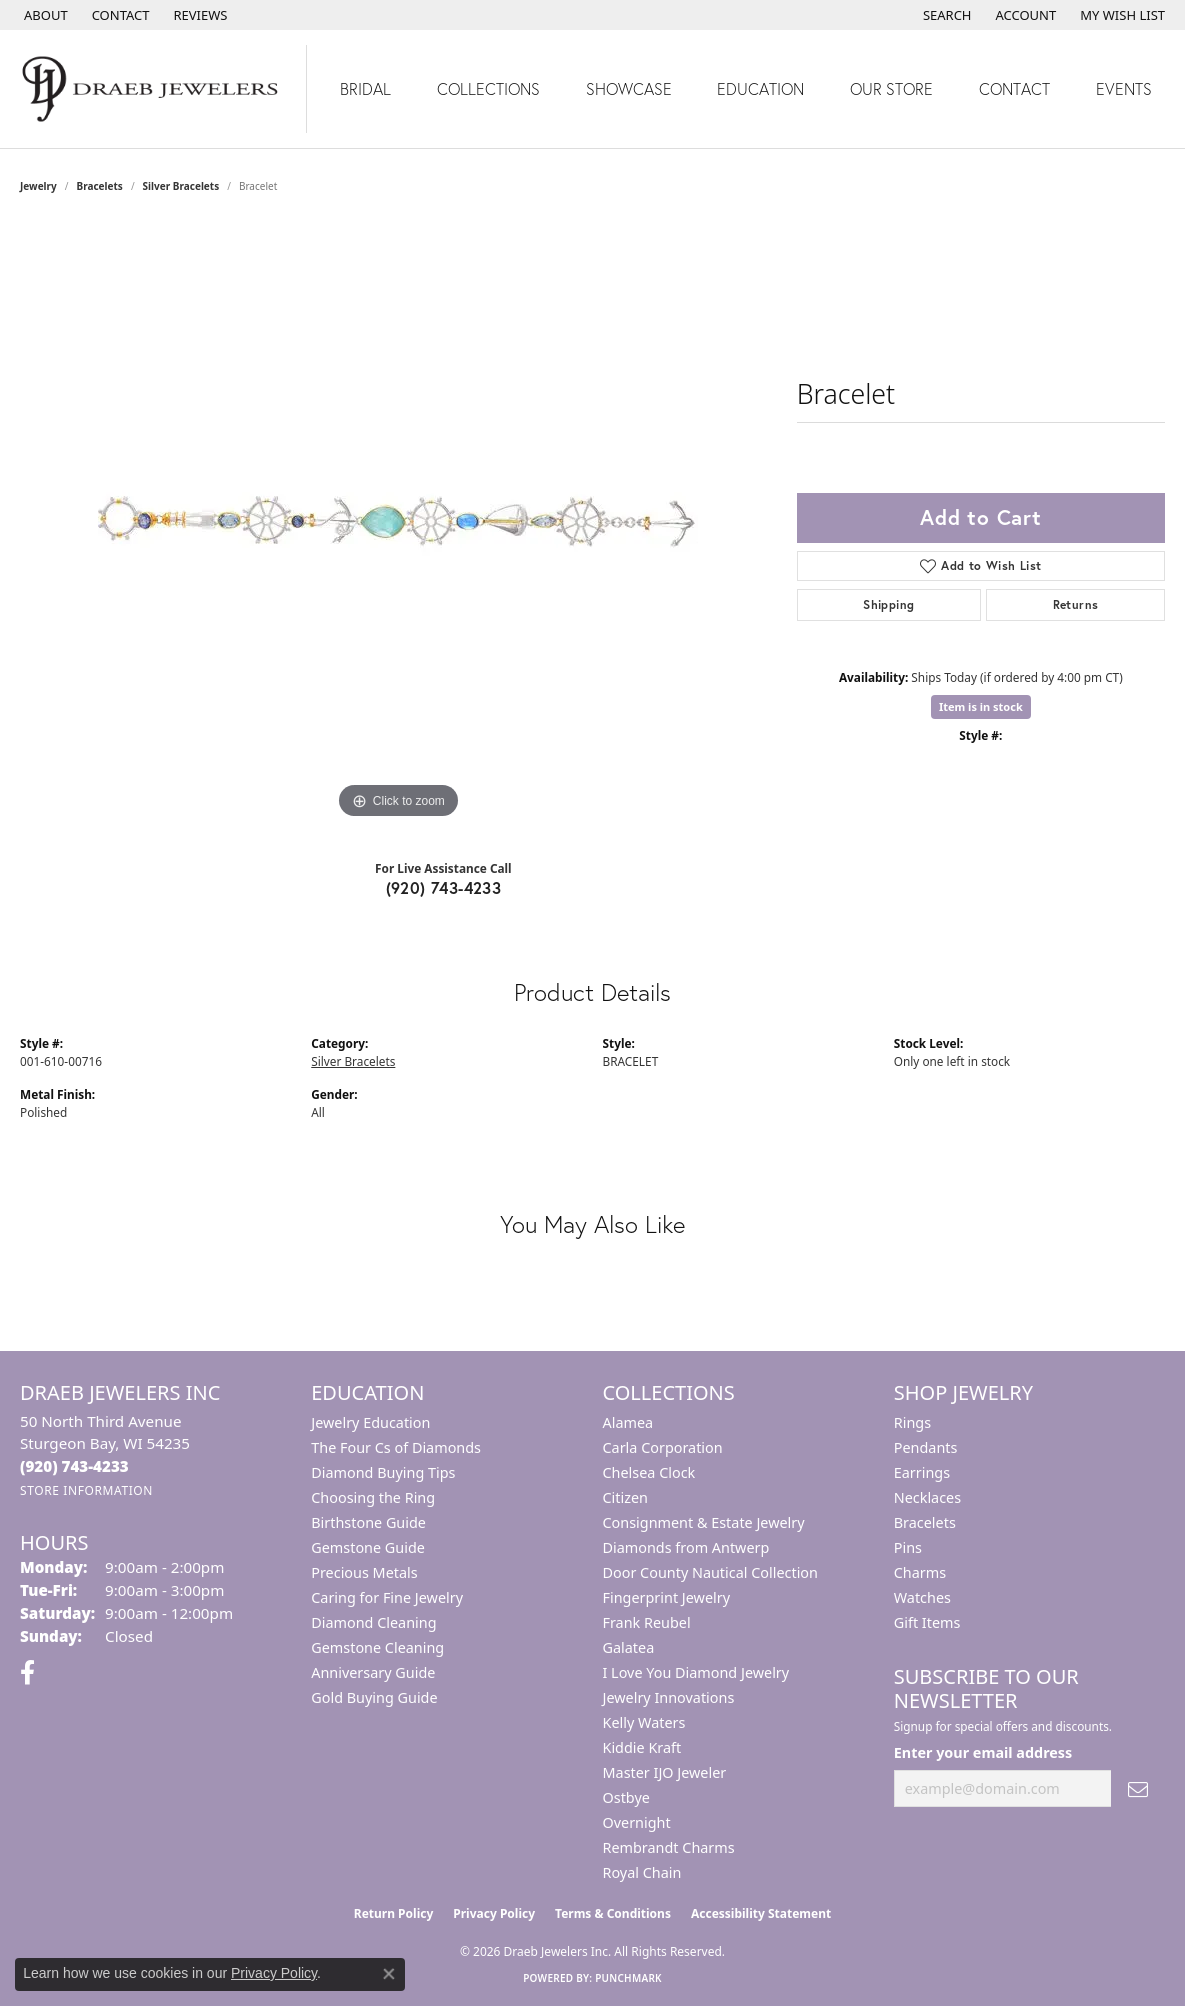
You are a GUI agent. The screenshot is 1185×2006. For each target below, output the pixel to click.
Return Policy (394, 1913)
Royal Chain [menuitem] (642, 1872)
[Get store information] (86, 1490)
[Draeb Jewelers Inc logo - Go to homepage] (153, 89)
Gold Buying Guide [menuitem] (374, 1697)
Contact (1014, 88)
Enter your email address (983, 1752)
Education (760, 88)
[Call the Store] (74, 1466)
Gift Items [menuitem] (927, 1622)
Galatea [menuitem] (629, 1647)
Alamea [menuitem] (628, 1422)
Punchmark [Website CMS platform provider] (628, 1978)
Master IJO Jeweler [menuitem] (665, 1772)
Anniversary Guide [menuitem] (373, 1672)
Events (1124, 88)
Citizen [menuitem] (626, 1497)
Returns (1076, 604)
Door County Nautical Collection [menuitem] (710, 1572)
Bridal (365, 88)
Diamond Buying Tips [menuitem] (383, 1472)
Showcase (629, 88)
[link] (44, 15)
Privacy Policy (494, 1913)
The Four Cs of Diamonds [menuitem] (396, 1447)
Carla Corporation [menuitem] (663, 1447)
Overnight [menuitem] (637, 1822)
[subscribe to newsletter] (1138, 1788)
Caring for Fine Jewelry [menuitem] (387, 1597)
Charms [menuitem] (920, 1572)
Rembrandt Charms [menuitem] (669, 1847)
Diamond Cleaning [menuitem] (373, 1622)
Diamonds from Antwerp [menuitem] (686, 1547)
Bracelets (100, 186)
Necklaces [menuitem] (927, 1497)
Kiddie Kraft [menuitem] (642, 1747)
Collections (488, 88)
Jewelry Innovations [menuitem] (669, 1697)
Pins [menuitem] (908, 1547)
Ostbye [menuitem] (626, 1797)
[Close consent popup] (389, 1974)
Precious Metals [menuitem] (364, 1572)
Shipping (888, 604)
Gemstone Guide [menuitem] (368, 1547)
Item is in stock (981, 706)
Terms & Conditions (613, 1913)
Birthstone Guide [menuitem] (368, 1522)
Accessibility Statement (761, 1913)
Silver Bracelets (181, 186)
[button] (945, 15)
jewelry (38, 186)
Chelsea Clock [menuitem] (649, 1472)
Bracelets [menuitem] (925, 1522)
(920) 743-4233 (444, 887)
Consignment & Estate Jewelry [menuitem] (704, 1522)
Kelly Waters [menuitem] (644, 1722)
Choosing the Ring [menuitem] (373, 1497)
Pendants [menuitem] (926, 1447)
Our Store (891, 88)
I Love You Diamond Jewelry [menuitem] (696, 1672)
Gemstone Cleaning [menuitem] (377, 1647)
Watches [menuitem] (922, 1597)
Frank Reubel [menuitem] (647, 1622)
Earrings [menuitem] (922, 1472)
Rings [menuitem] (912, 1422)
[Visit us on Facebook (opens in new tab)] (27, 1673)
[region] (398, 524)
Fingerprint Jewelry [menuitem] (667, 1597)
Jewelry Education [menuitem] (370, 1422)
